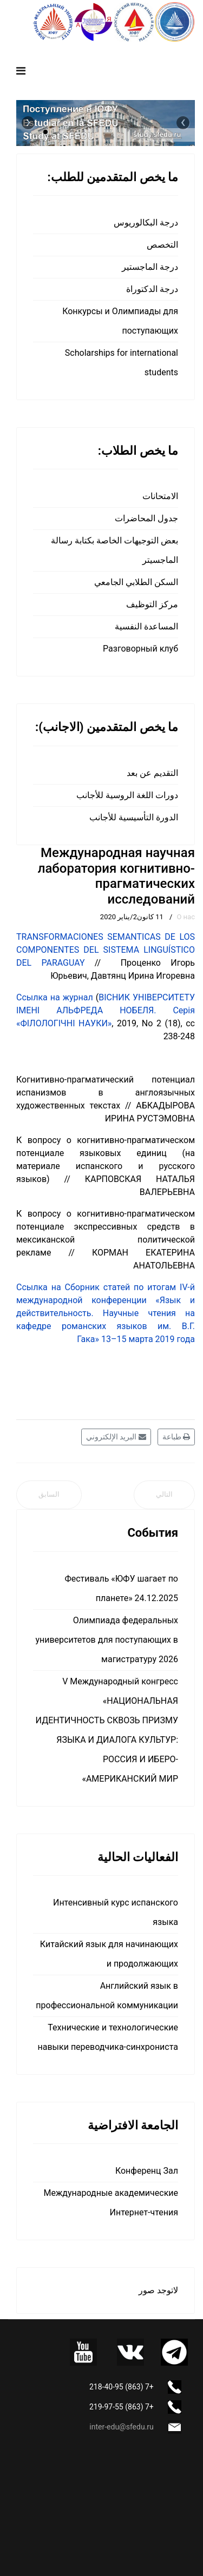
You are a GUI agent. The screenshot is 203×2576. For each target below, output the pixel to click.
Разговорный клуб (140, 648)
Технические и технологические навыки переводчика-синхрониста (108, 2037)
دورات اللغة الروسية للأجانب (127, 795)
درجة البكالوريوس (146, 222)
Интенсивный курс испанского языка (115, 1912)
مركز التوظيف (152, 604)
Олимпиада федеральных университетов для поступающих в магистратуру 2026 (106, 1639)
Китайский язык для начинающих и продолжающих (109, 1954)
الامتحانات (160, 496)
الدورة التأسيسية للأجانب (133, 817)
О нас (185, 917)
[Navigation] (20, 71)
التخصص (162, 245)
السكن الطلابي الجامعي (136, 582)
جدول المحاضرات (146, 518)
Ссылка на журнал (54, 997)
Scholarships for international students (121, 362)
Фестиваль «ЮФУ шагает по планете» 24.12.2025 (121, 1588)
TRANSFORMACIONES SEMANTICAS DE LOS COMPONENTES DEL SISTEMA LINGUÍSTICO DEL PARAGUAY (105, 950)
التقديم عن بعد (152, 773)
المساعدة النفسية (146, 626)
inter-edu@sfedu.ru (121, 2426)
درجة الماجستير (150, 267)
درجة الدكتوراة (152, 289)
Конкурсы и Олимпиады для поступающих (120, 321)
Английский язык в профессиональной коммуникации (107, 1995)
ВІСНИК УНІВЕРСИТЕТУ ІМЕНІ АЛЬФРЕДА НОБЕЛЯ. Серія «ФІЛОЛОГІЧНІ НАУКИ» (105, 1010)
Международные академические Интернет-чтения (111, 2203)
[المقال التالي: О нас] (164, 1494)
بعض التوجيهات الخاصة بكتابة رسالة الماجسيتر (114, 550)
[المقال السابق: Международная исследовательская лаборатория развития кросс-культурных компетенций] (49, 1494)
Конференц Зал (146, 2171)
